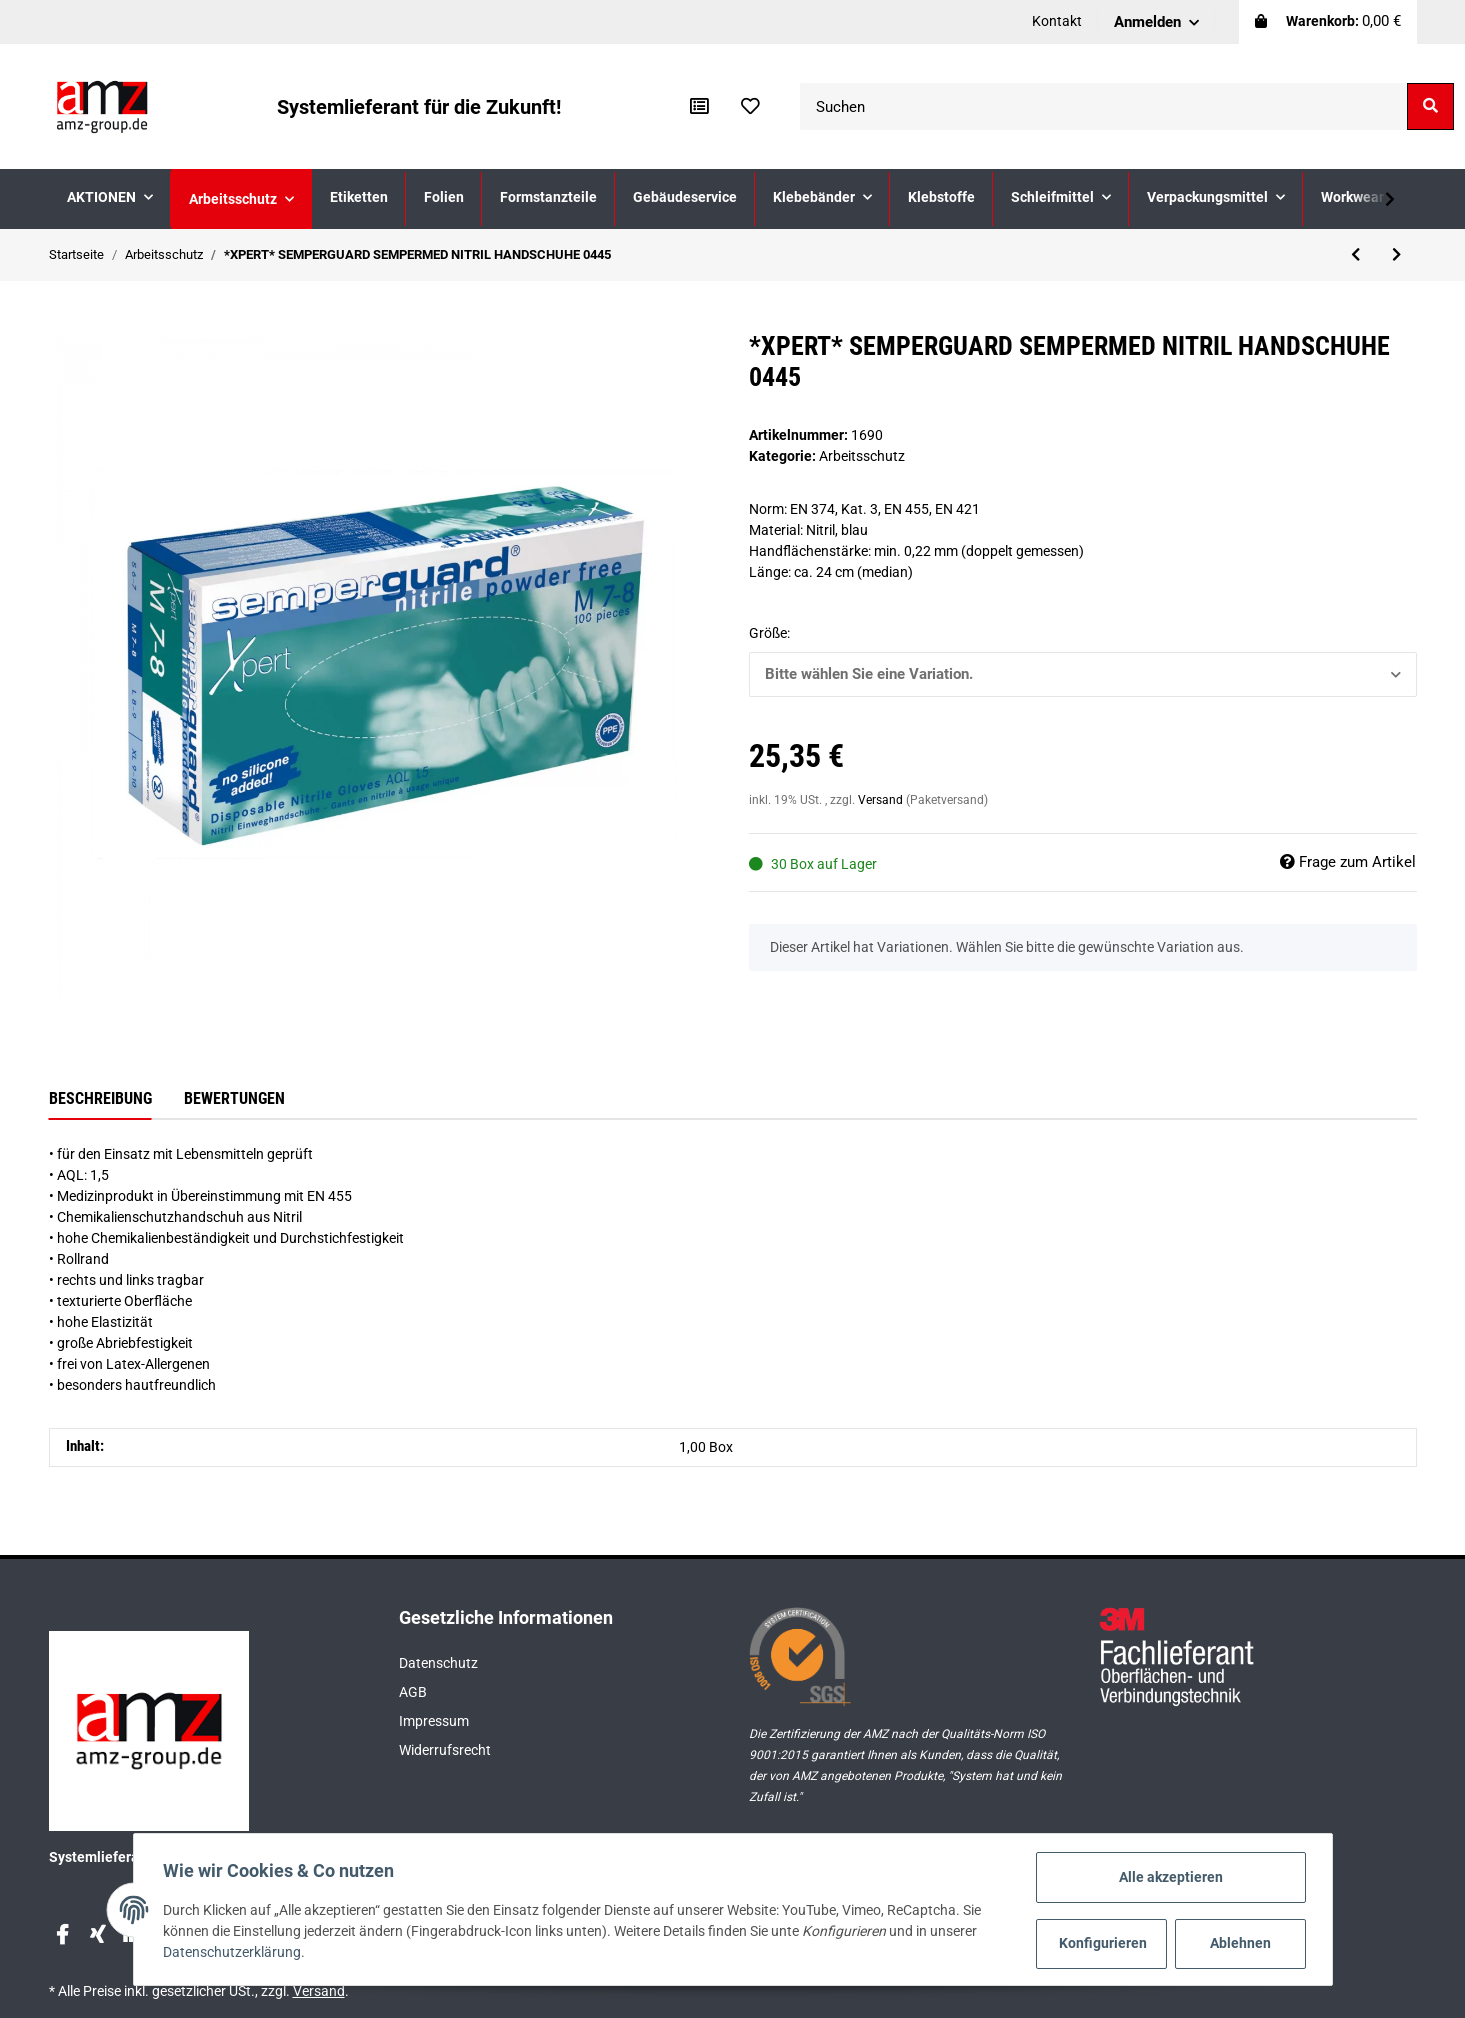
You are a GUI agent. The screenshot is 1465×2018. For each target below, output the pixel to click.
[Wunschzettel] (750, 107)
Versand (882, 800)
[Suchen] (1104, 106)
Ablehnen (1238, 1943)
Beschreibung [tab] (100, 1098)
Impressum (434, 1721)
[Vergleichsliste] (699, 107)
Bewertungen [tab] (234, 1098)
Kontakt (1057, 21)
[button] (1156, 22)
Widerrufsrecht (445, 1750)
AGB (413, 1692)
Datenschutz (438, 1663)
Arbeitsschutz (862, 456)
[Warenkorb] (1328, 22)
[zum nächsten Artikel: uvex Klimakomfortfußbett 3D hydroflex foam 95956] (1396, 255)
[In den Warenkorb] (65, 320)
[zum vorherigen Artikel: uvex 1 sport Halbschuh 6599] (1355, 255)
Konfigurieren (1103, 1943)
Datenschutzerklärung (235, 1953)
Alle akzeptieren (1169, 1877)
